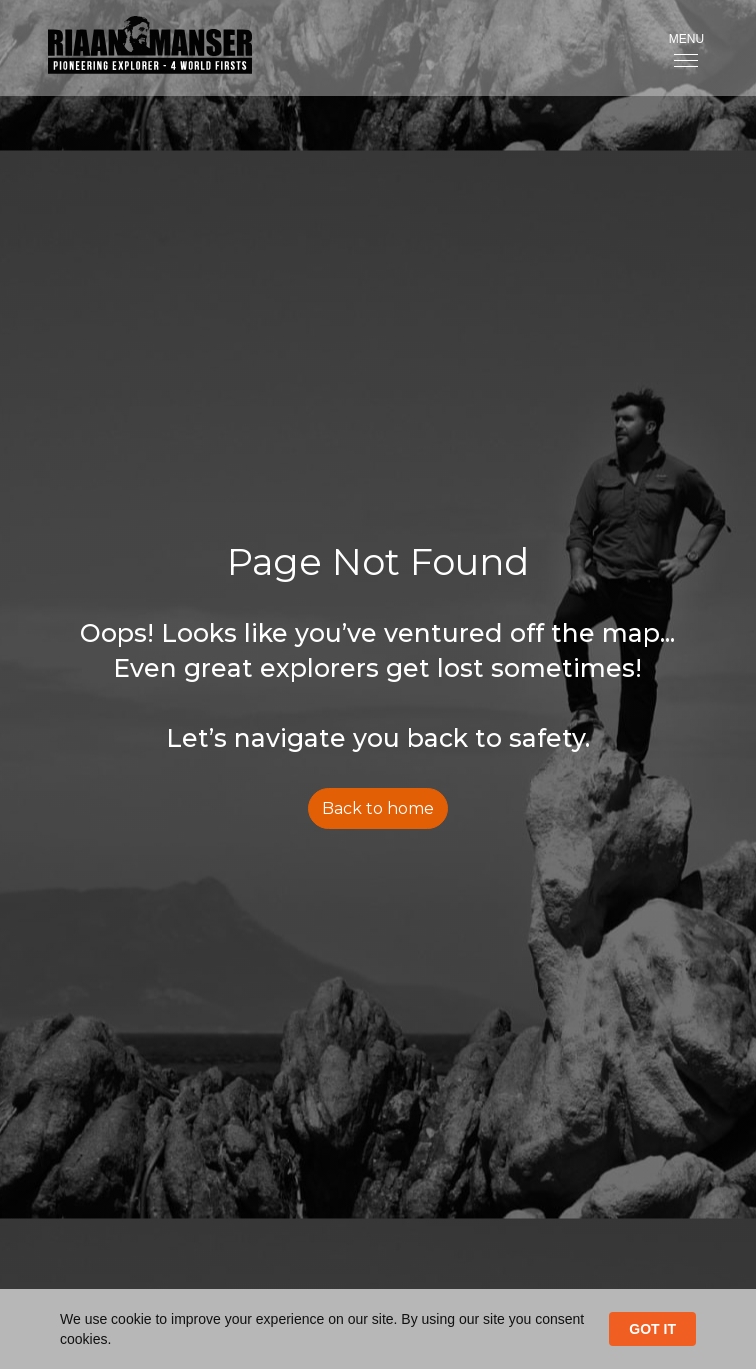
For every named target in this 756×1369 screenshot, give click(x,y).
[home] (134, 48)
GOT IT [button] (652, 1329)
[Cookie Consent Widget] (378, 1329)
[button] (686, 47)
